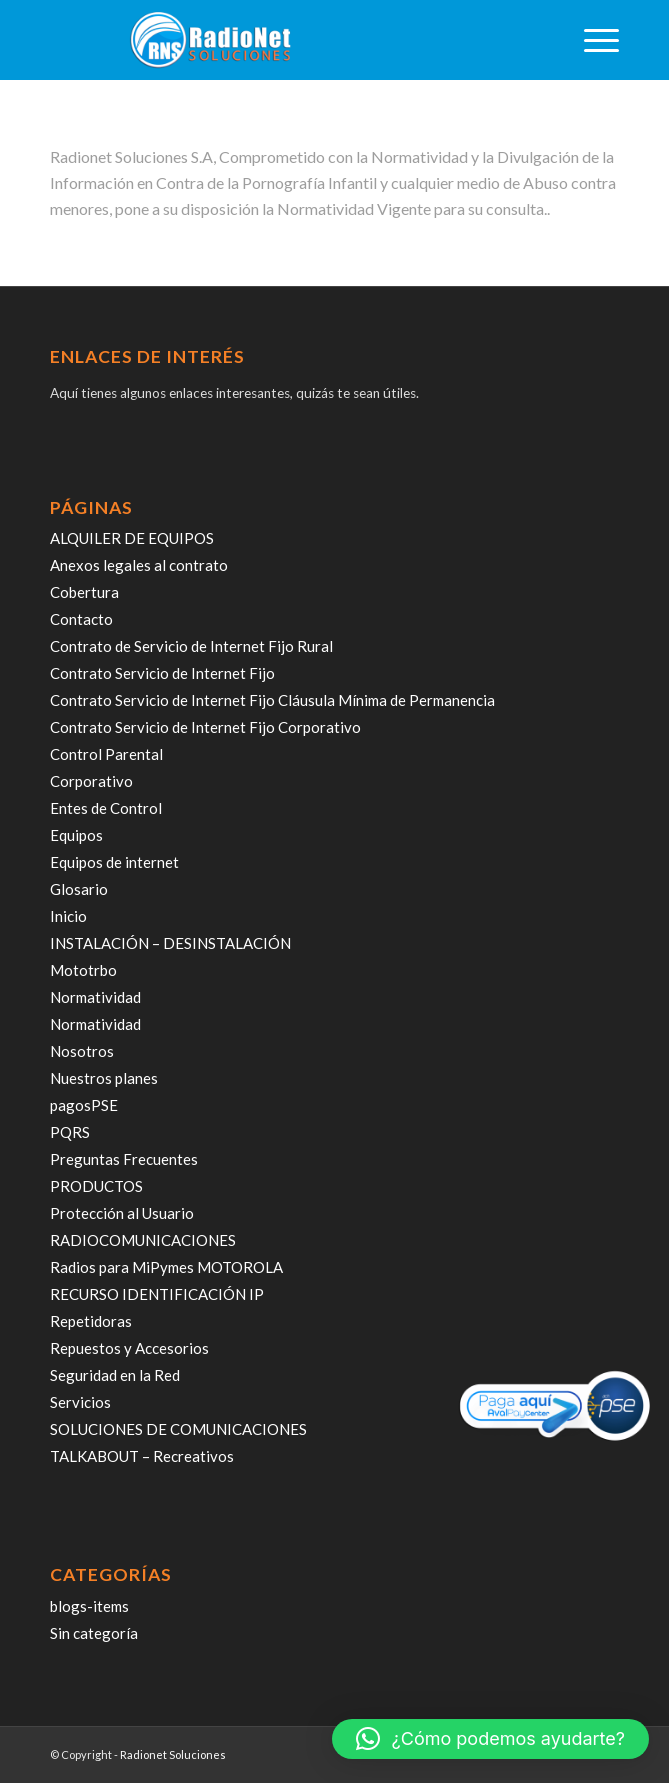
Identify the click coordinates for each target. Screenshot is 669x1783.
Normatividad (95, 997)
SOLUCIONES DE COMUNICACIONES (178, 1429)
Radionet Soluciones (173, 1754)
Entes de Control (106, 808)
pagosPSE (84, 1105)
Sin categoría (94, 1633)
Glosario (79, 889)
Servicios (80, 1402)
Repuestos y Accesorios (129, 1348)
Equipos (76, 835)
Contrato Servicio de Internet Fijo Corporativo (205, 727)
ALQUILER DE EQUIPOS (132, 538)
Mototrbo (83, 970)
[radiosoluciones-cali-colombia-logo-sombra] (277, 40)
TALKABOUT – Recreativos (142, 1456)
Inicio (68, 916)
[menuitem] (591, 40)
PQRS (70, 1132)
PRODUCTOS (96, 1186)
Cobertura (84, 592)
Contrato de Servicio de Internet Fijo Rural (191, 646)
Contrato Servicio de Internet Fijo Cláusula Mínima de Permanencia (272, 700)
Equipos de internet (114, 862)
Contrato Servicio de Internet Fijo (162, 673)
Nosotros (82, 1051)
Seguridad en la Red (115, 1375)
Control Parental (106, 754)
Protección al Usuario (122, 1213)
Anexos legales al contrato (139, 565)
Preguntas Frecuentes (124, 1159)
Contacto (81, 619)
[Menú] (591, 40)
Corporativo (91, 781)
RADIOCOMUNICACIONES (143, 1240)
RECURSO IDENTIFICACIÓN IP (157, 1294)
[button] (490, 1739)
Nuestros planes (104, 1078)
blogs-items (89, 1606)
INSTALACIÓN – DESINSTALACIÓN (170, 943)
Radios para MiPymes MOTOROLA (166, 1267)
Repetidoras (91, 1321)
